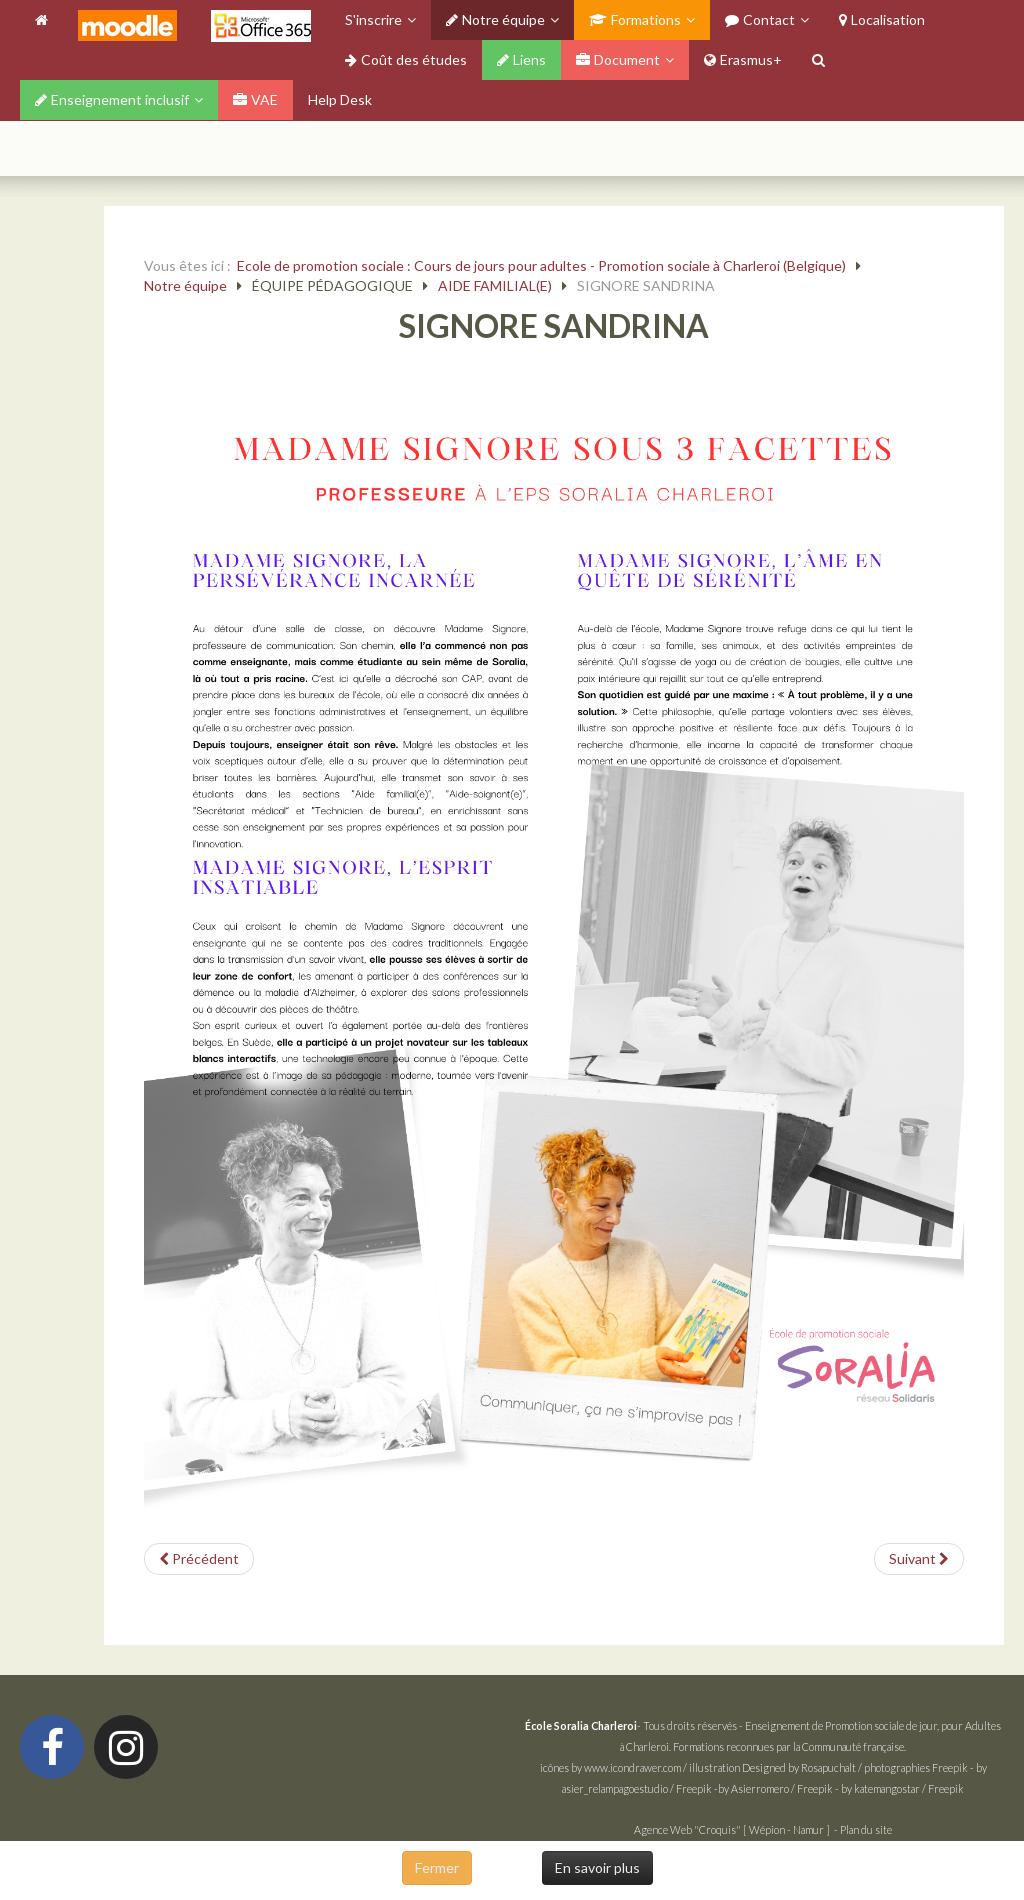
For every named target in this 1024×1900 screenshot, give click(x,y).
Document (618, 59)
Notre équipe (495, 19)
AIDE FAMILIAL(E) (495, 285)
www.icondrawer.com (632, 1767)
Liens (521, 59)
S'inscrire (373, 19)
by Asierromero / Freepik (775, 1788)
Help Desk (340, 99)
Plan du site (866, 1829)
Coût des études (406, 59)
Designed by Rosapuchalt (799, 1767)
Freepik (950, 1767)
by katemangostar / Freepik (902, 1788)
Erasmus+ (743, 59)
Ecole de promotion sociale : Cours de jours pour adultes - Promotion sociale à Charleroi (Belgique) (541, 265)
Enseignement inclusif (112, 99)
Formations (635, 19)
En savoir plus (597, 1867)
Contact (760, 19)
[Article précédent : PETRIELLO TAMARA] (199, 1559)
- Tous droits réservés (632, 1725)
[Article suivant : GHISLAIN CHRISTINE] (919, 1559)
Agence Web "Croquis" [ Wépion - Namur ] (732, 1829)
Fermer (437, 1867)
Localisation (882, 19)
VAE (255, 99)
